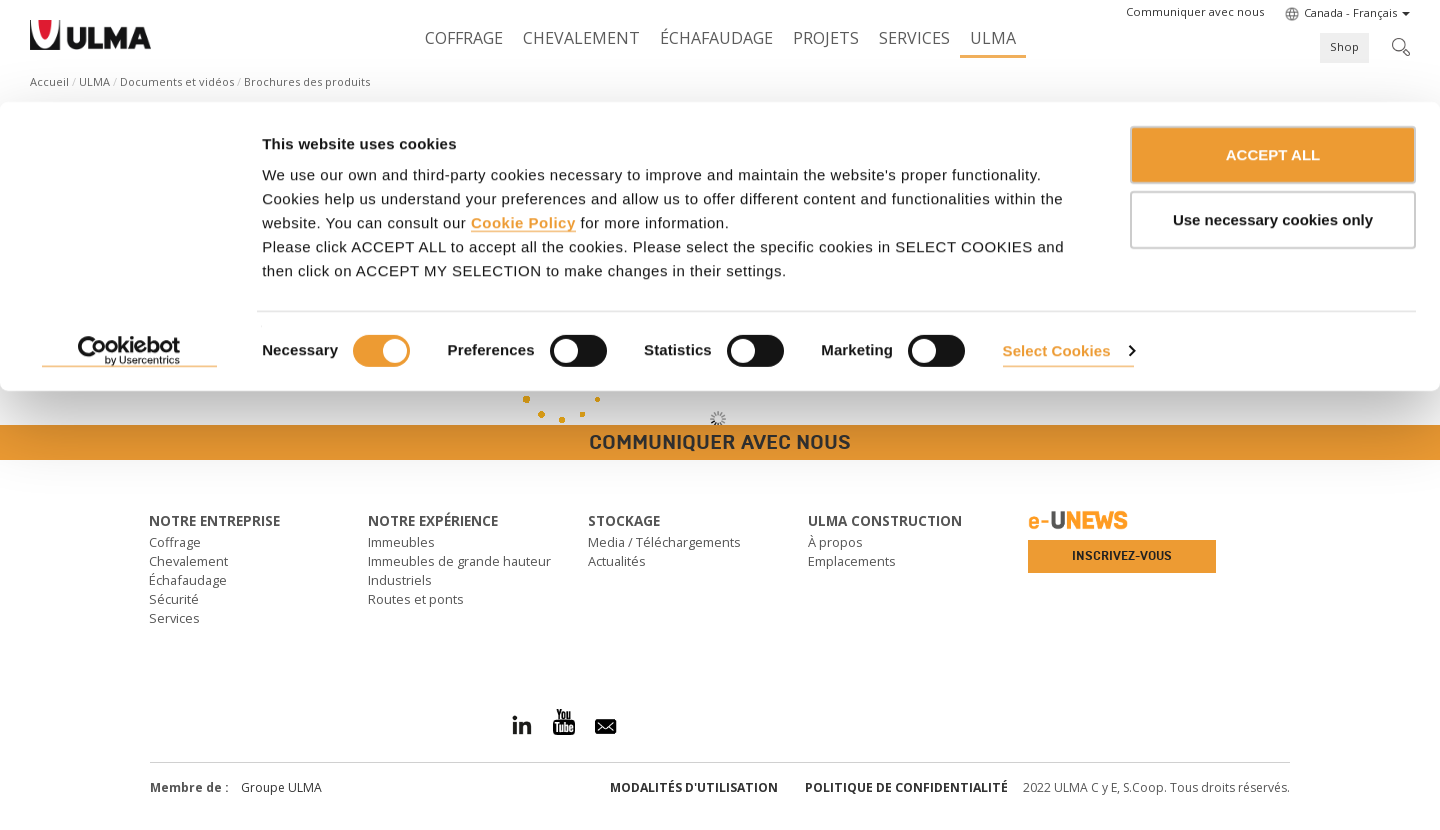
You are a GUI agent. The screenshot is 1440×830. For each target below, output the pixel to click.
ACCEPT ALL (1273, 52)
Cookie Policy (523, 120)
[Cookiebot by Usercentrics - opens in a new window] (129, 250)
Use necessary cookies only (1273, 118)
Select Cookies (1057, 248)
